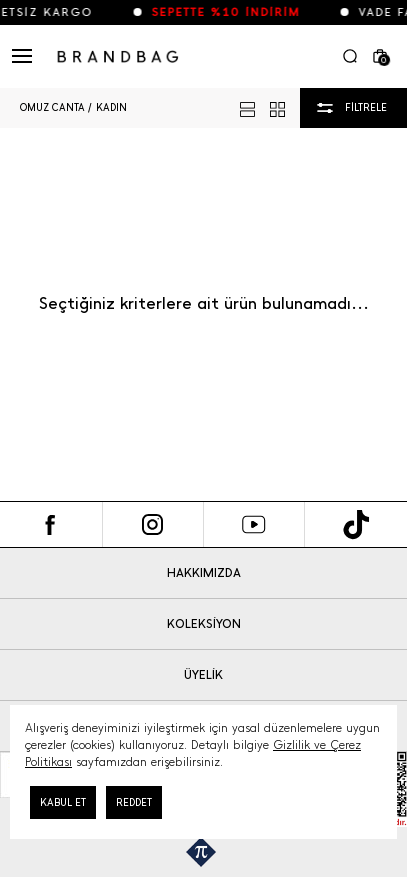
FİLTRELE (366, 107)
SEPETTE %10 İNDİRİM (233, 12)
